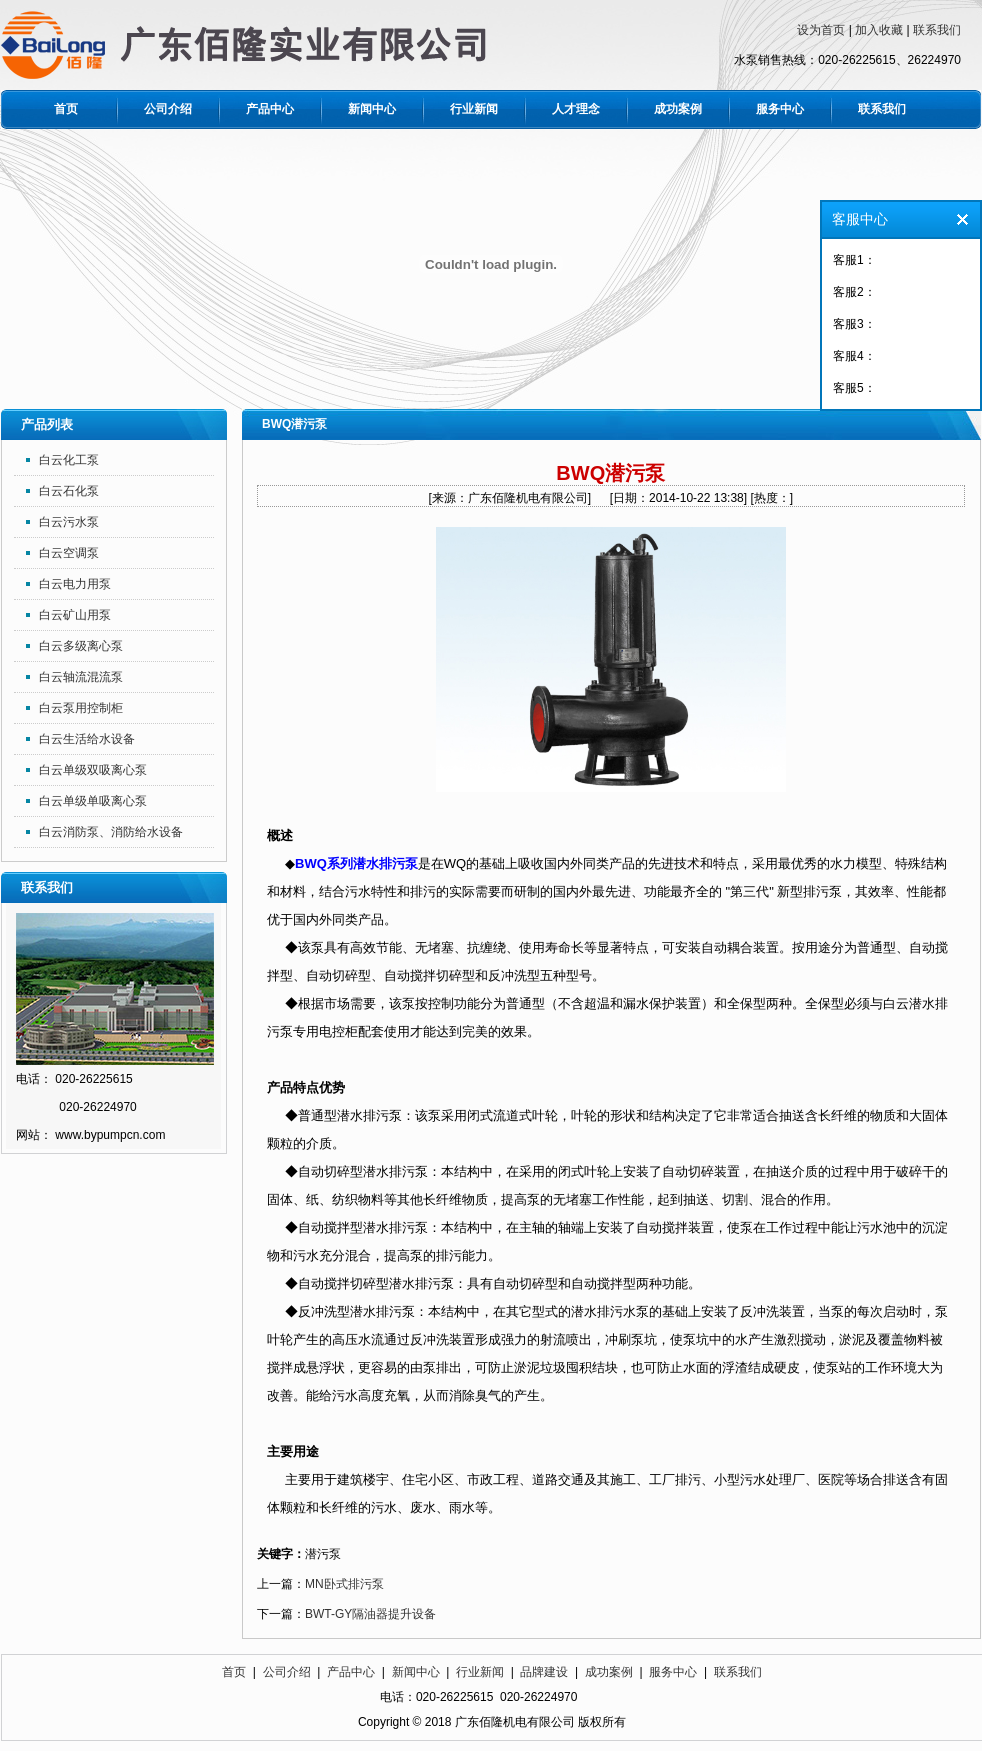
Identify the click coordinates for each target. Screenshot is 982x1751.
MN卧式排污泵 (344, 1584)
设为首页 (821, 30)
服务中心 (780, 109)
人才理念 (576, 109)
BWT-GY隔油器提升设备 (370, 1614)
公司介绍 (168, 109)
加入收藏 (879, 30)
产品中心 (270, 109)
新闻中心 (372, 109)
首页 (66, 109)
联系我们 (937, 30)
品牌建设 (544, 1672)
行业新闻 (474, 109)
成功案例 (678, 109)
